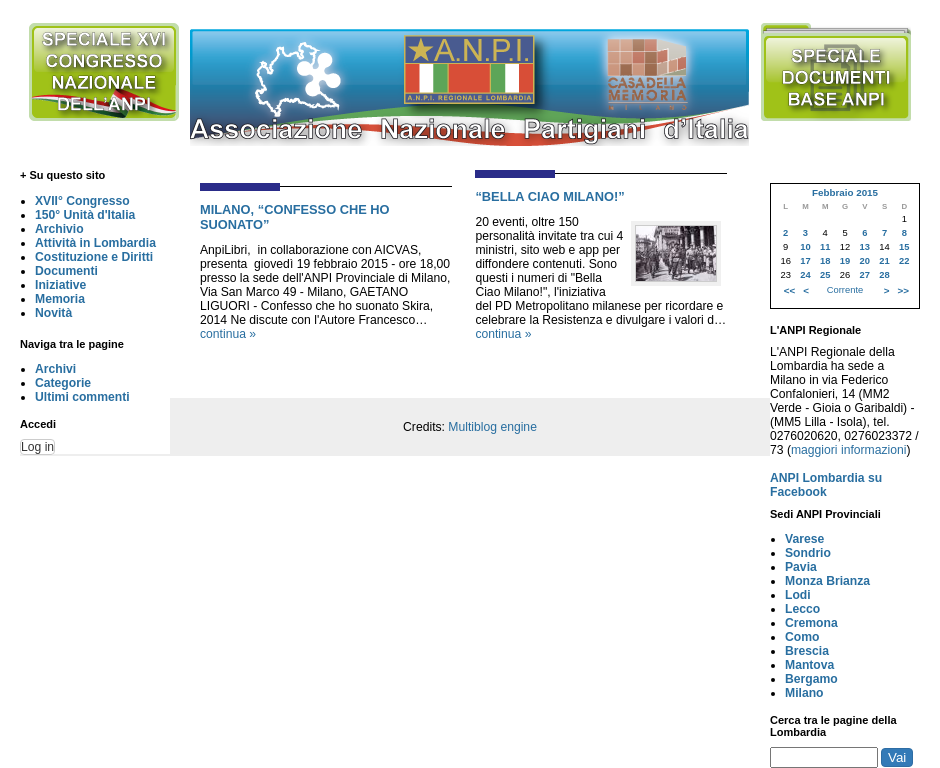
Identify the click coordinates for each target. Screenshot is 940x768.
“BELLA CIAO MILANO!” (549, 196)
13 (865, 247)
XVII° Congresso (82, 201)
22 (904, 261)
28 (884, 275)
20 (865, 261)
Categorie (63, 383)
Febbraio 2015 (845, 192)
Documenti (66, 271)
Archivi (55, 369)
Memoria (60, 299)
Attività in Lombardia (95, 243)
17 (805, 261)
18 (825, 261)
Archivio (59, 229)
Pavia (801, 567)
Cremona (811, 623)
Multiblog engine (492, 427)
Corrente (845, 290)
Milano (804, 693)
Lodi (798, 595)
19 (845, 261)
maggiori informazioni (849, 450)
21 (884, 261)
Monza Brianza (827, 581)
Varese (804, 539)
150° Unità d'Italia (85, 215)
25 (825, 275)
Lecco (802, 609)
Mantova (809, 665)
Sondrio (808, 553)
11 (825, 247)
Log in (37, 447)
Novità (53, 313)
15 (904, 247)
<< (789, 290)
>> (903, 290)
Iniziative (60, 285)
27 (865, 275)
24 (805, 275)
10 (805, 247)
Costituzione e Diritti (94, 257)
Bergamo (811, 679)
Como (802, 637)
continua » (228, 334)
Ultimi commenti (82, 397)
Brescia (807, 651)
